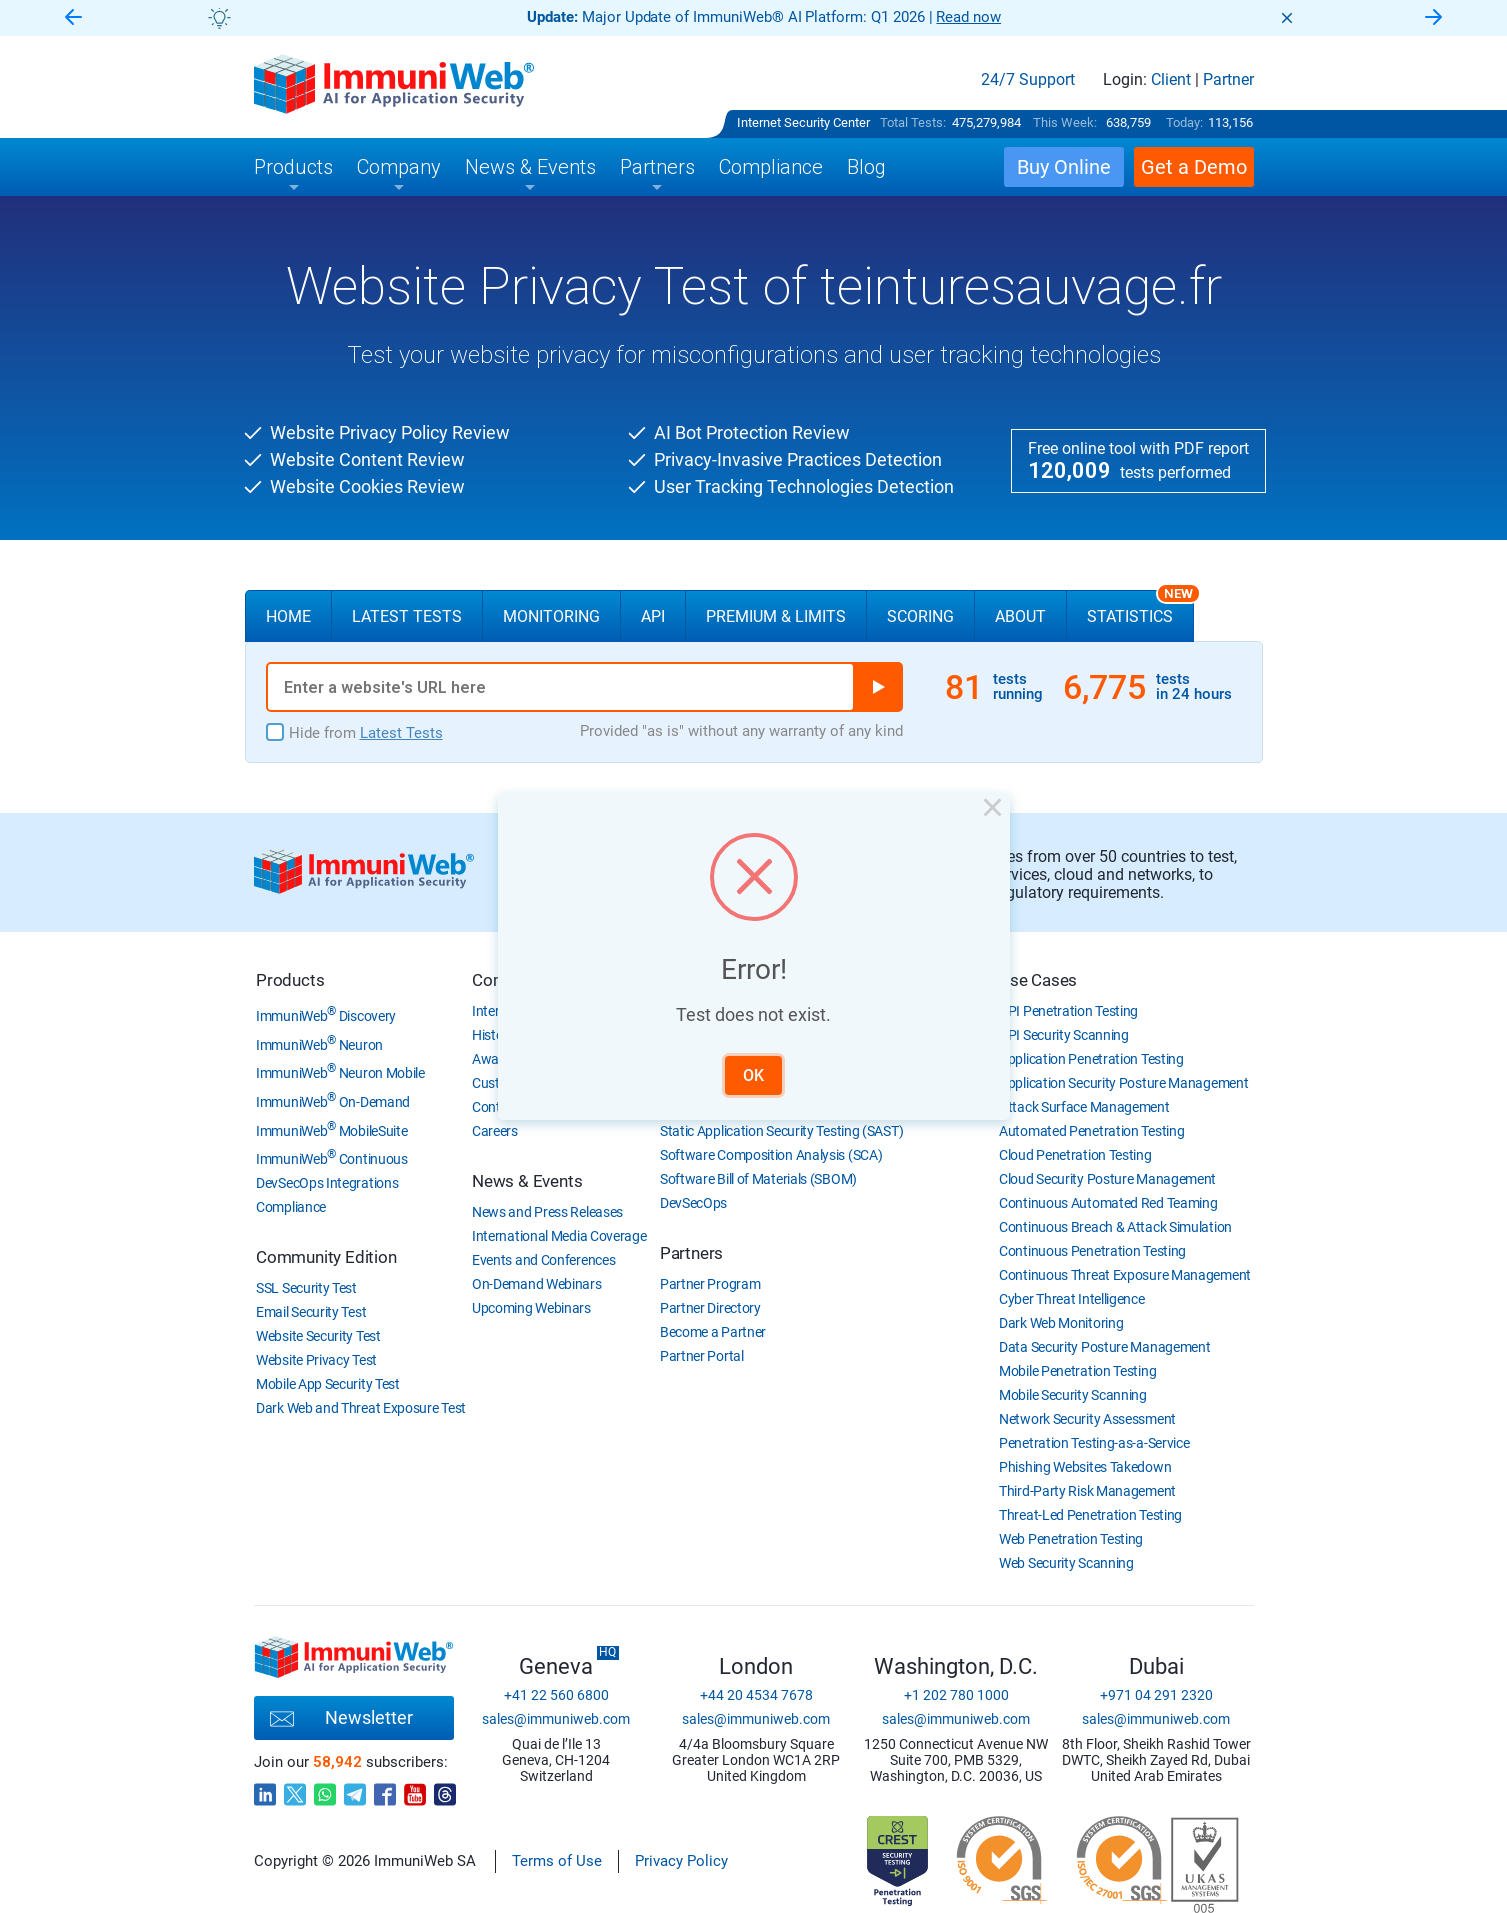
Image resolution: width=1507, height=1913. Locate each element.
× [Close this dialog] (986, 814)
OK (753, 1072)
